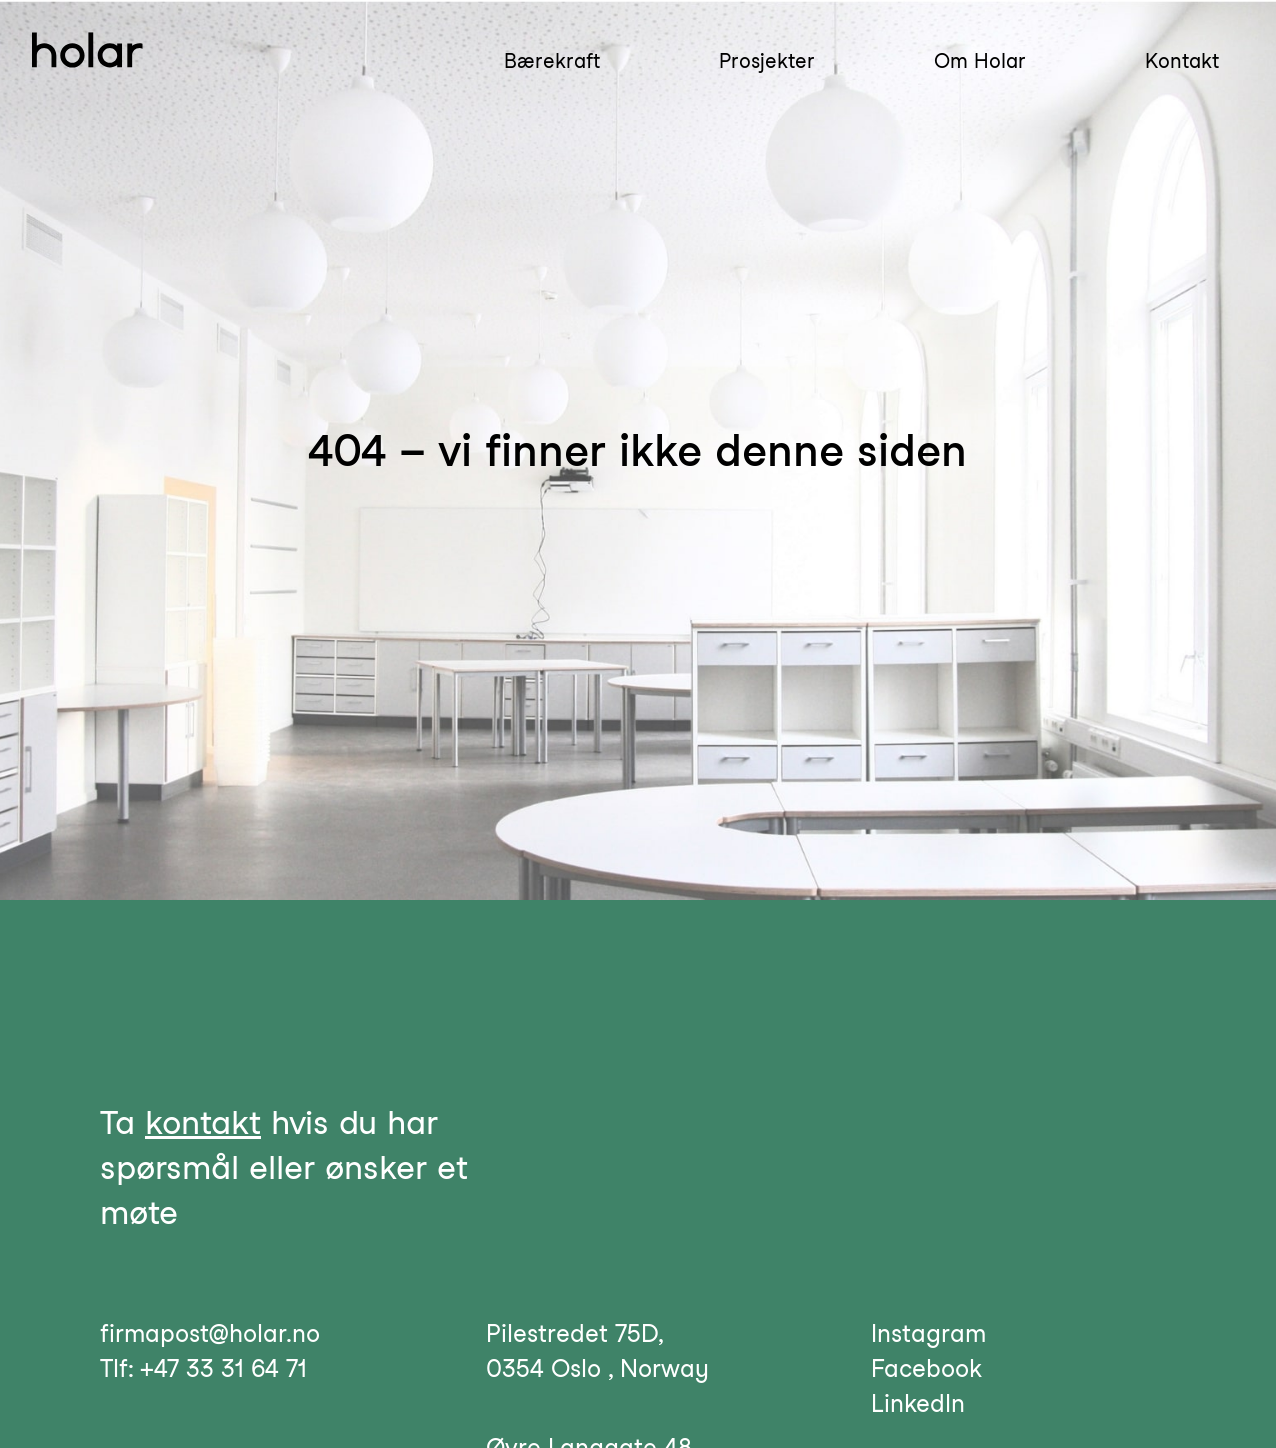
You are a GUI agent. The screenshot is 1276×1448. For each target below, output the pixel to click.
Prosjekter (767, 61)
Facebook (926, 1368)
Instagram (928, 1333)
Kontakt (1182, 61)
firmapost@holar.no (210, 1333)
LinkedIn (918, 1403)
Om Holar (980, 61)
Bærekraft (552, 61)
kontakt (203, 1122)
